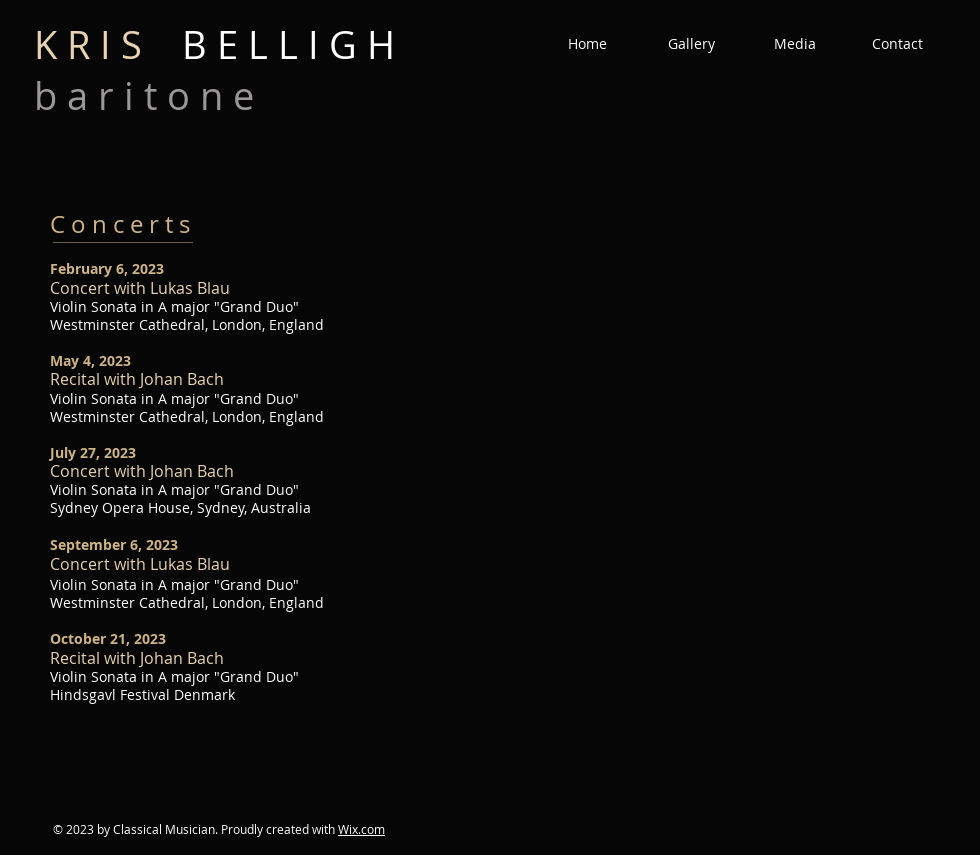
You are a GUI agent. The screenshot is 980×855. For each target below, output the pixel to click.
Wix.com (361, 829)
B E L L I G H (214, 44)
